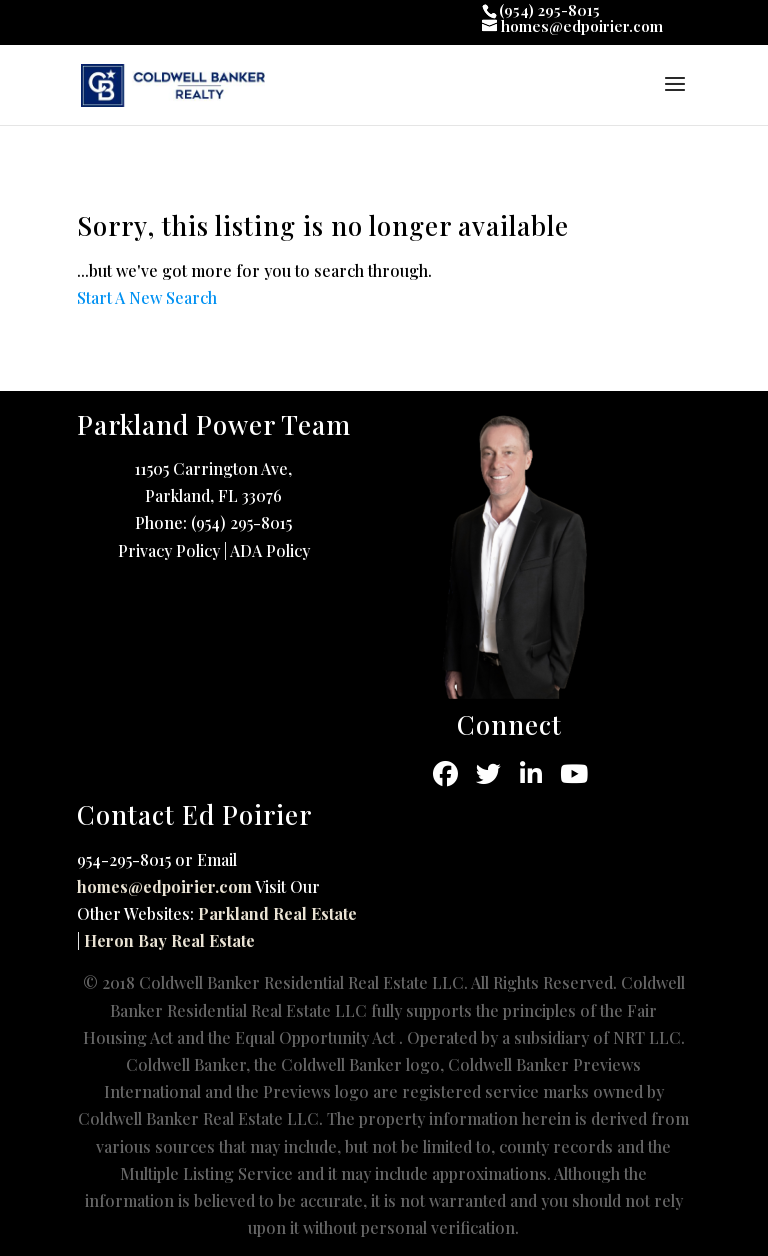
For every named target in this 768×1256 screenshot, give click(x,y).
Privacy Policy (169, 550)
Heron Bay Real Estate (169, 940)
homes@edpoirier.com (164, 886)
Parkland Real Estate (277, 913)
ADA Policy (270, 550)
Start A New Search (147, 297)
